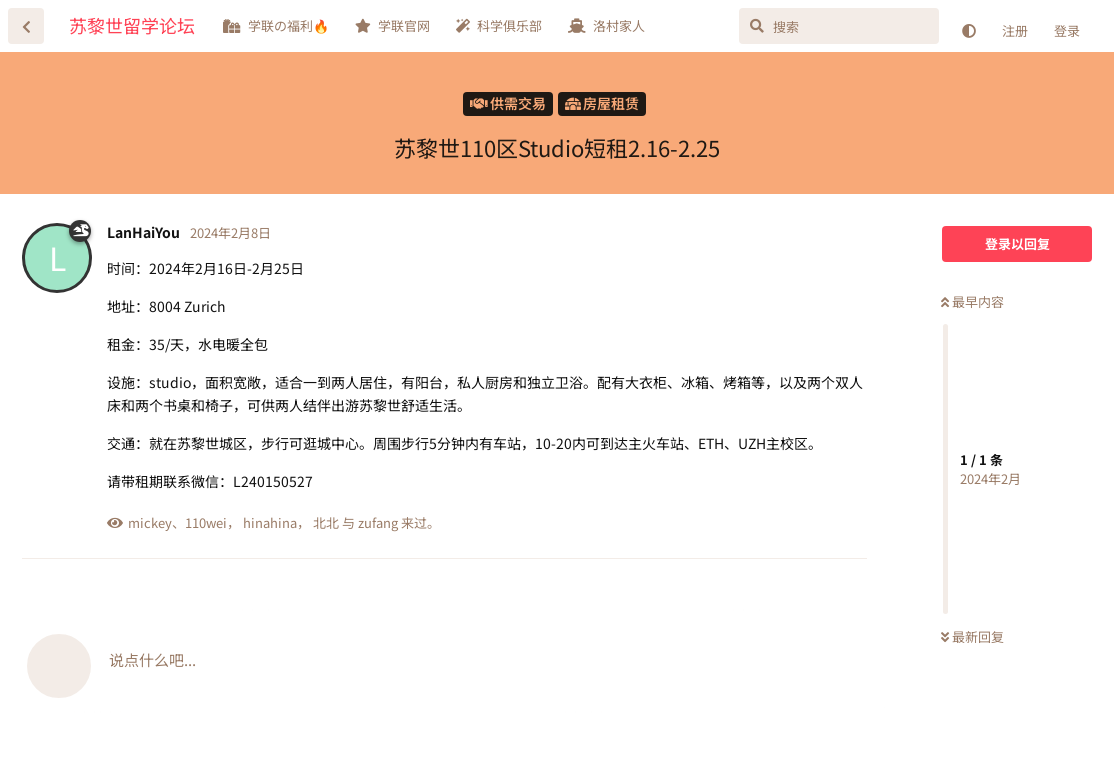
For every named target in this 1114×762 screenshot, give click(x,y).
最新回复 (972, 636)
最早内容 (972, 301)
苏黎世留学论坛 (132, 25)
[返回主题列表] (26, 26)
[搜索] (839, 26)
